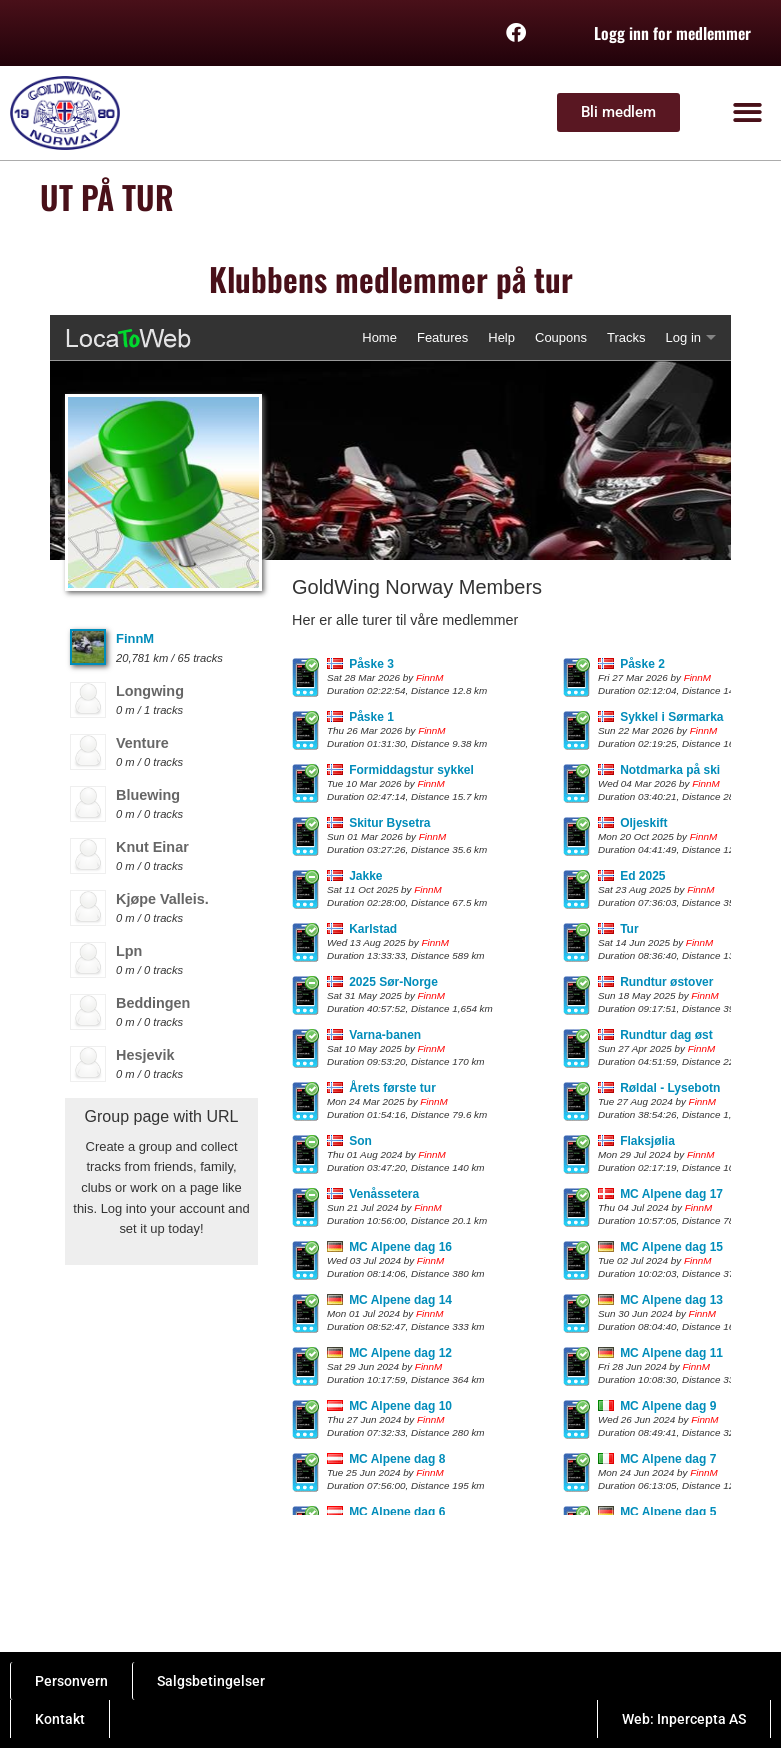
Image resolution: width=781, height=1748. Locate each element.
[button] (748, 113)
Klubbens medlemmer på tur (391, 278)
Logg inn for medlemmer (672, 33)
